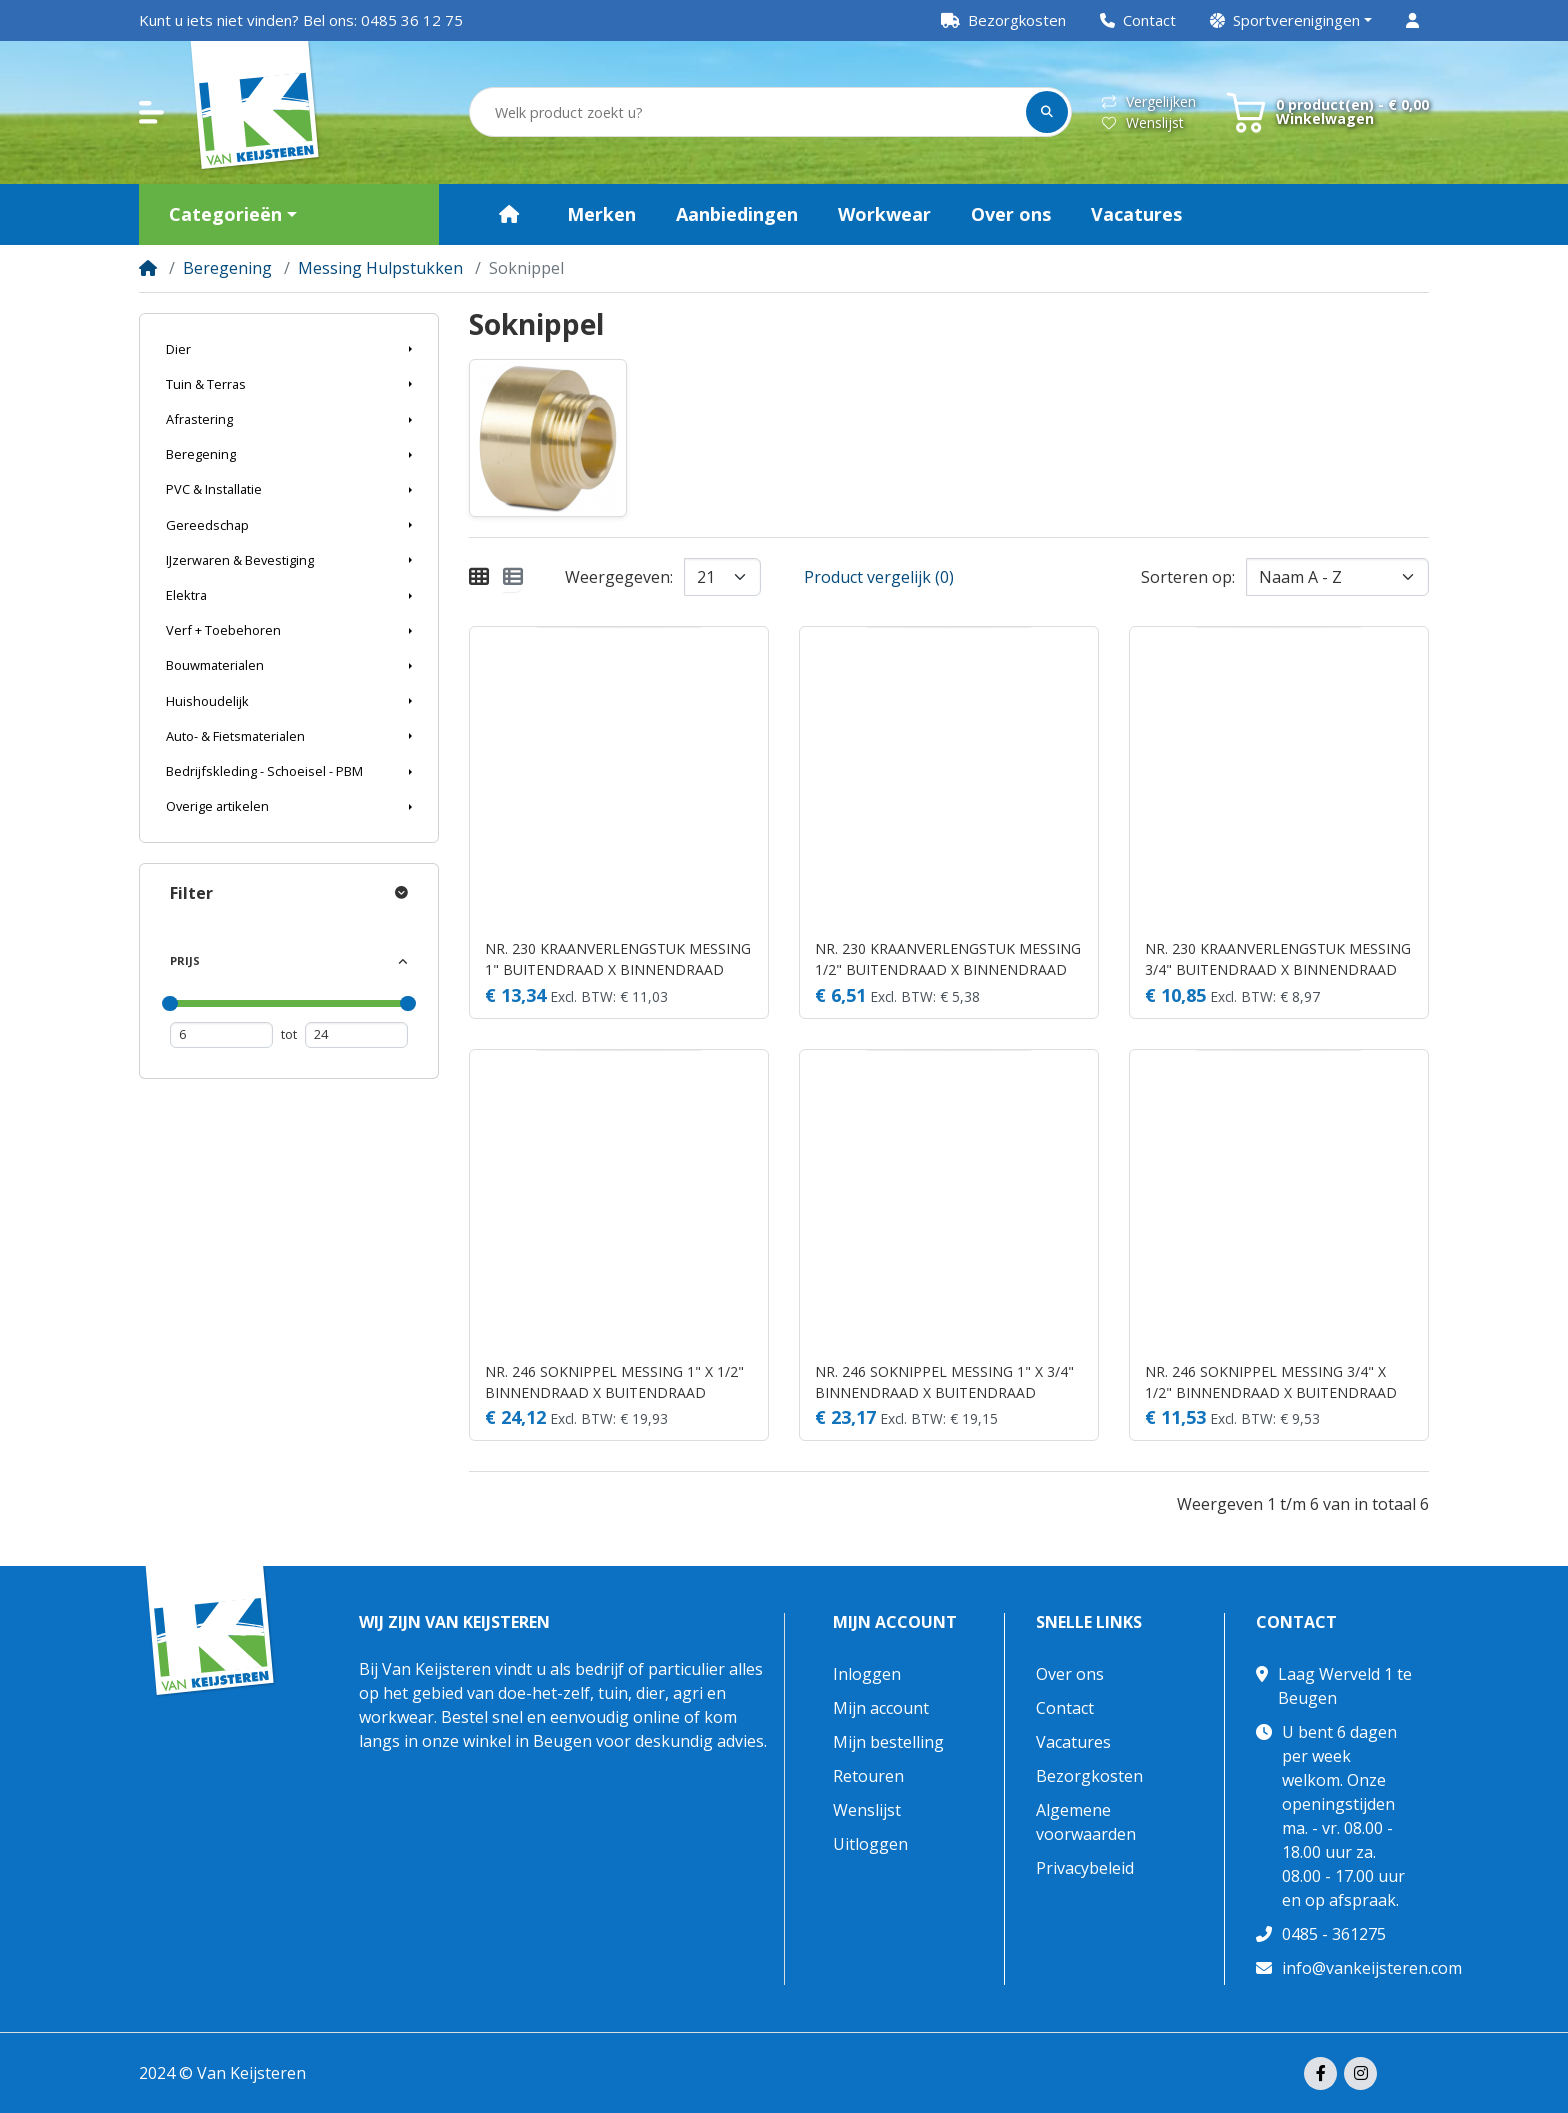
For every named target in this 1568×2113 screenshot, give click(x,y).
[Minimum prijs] (221, 1034)
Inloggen (867, 1674)
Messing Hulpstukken (380, 268)
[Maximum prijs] (356, 1034)
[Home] (148, 268)
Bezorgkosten (1089, 1776)
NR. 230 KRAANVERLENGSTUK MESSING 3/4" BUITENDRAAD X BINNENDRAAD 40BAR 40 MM (1278, 959)
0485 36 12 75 (412, 20)
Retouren (868, 1776)
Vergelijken (1149, 101)
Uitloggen (870, 1844)
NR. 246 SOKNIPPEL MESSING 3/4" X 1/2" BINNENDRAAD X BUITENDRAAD (1271, 1382)
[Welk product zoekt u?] (749, 113)
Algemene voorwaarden (1086, 1822)
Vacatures (1073, 1742)
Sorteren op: (1188, 577)
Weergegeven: (619, 577)
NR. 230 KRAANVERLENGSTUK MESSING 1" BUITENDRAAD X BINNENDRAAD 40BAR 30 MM (618, 959)
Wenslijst (1143, 122)
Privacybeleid (1085, 1868)
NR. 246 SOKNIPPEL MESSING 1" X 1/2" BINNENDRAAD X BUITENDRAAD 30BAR (614, 1382)
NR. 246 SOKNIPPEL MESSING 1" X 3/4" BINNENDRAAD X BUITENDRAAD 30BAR (944, 1382)
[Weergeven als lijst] (513, 577)
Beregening (227, 268)
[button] (1291, 20)
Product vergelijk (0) (879, 577)
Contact (1065, 1708)
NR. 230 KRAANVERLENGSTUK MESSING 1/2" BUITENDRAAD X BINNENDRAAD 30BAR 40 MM (948, 959)
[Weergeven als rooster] (479, 577)
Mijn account (895, 1622)
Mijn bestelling (888, 1742)
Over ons (1070, 1674)
